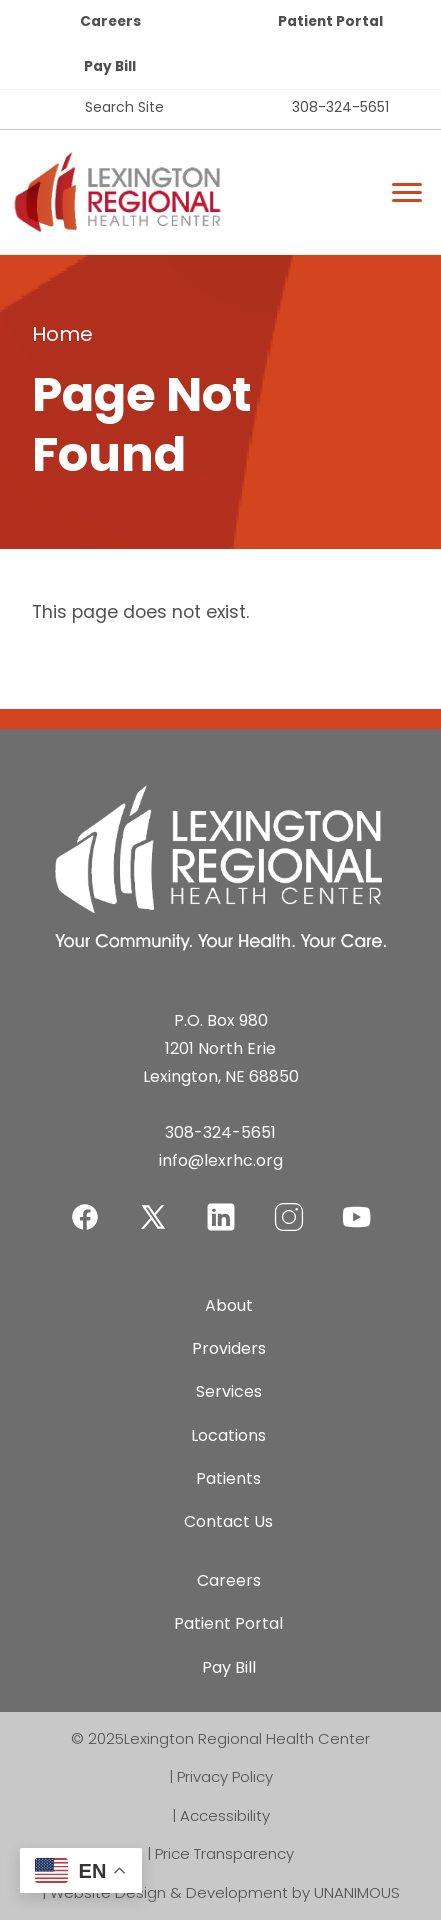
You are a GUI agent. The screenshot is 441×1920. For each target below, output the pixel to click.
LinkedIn (221, 1204)
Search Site (124, 107)
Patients (228, 1478)
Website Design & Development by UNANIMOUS (225, 1892)
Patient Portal (330, 21)
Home (62, 334)
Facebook (85, 1204)
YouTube (357, 1204)
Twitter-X (153, 1216)
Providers (229, 1348)
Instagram (289, 1204)
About (229, 1305)
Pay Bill (110, 66)
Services (229, 1391)
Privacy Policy (225, 1776)
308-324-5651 (340, 107)
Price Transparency (224, 1853)
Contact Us (228, 1521)
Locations (228, 1435)
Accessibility (225, 1815)
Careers (110, 21)
